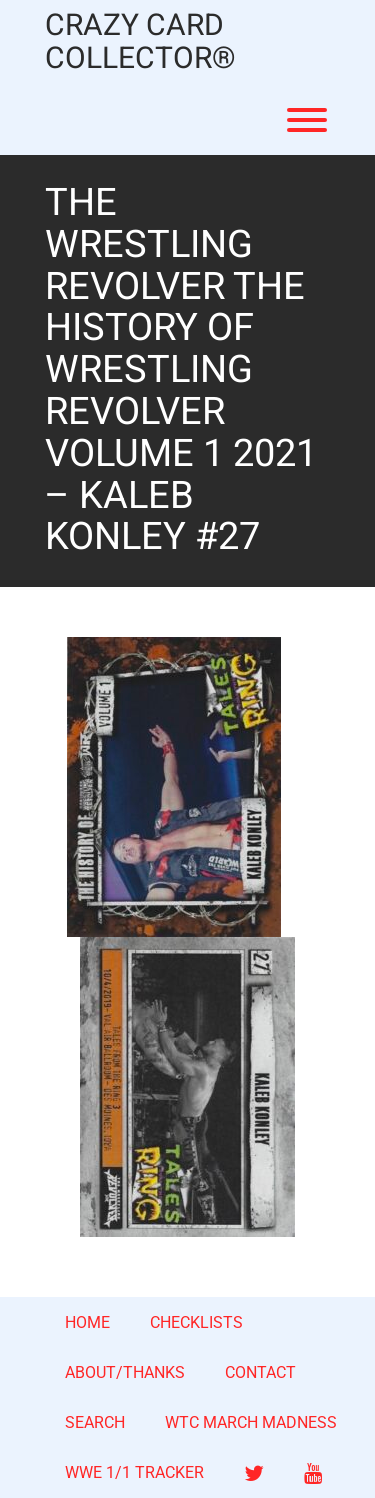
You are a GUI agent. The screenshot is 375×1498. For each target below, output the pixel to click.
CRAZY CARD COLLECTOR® (140, 43)
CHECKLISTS (196, 1322)
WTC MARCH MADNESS (251, 1422)
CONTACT (260, 1372)
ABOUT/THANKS (125, 1372)
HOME (87, 1322)
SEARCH (95, 1422)
